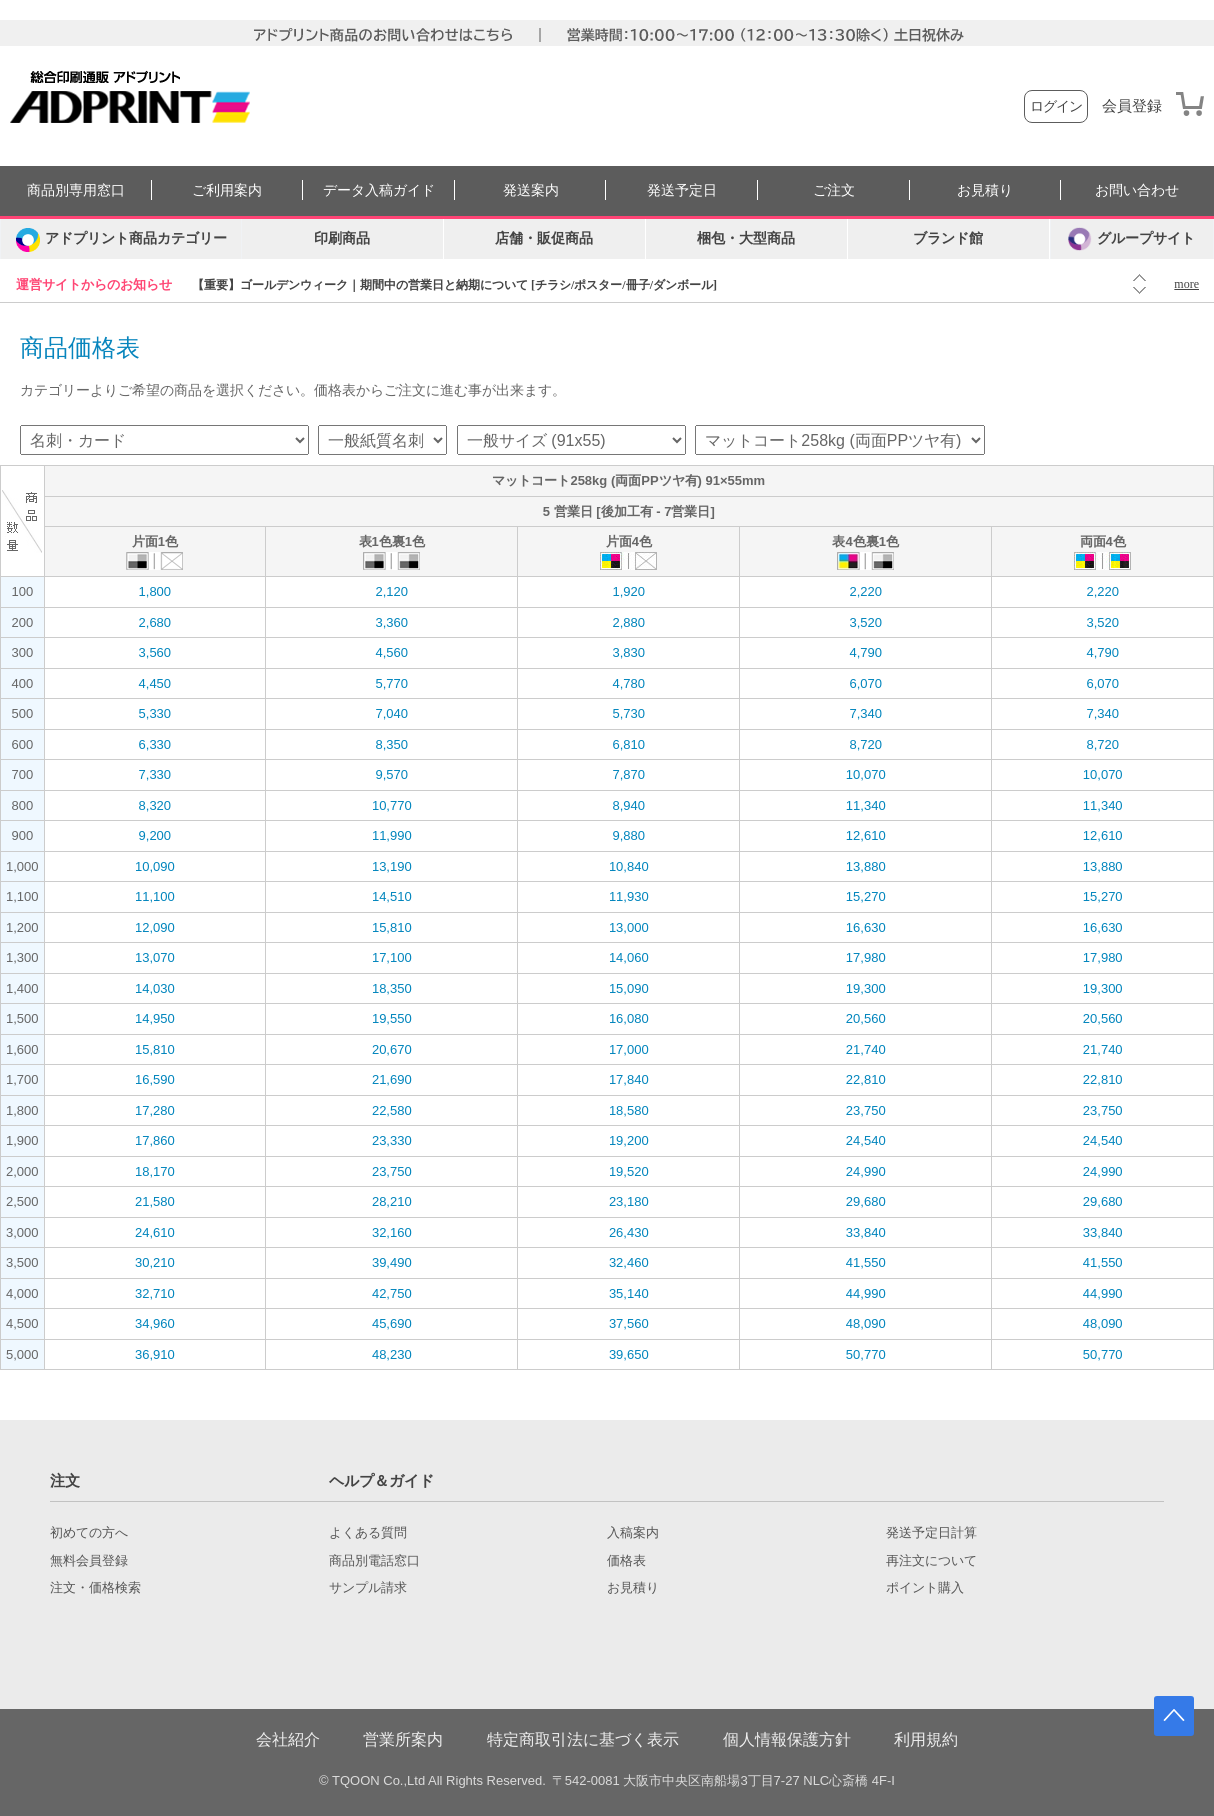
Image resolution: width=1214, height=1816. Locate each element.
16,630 (866, 927)
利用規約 (926, 1739)
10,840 (629, 866)
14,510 (392, 896)
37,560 (629, 1323)
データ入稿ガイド (379, 190)
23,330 (392, 1140)
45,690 (392, 1323)
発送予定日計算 (931, 1533)
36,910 (155, 1354)
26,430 (629, 1232)
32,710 (155, 1293)
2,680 (155, 622)
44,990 (866, 1293)
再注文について (931, 1561)
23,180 (629, 1201)
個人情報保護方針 (787, 1739)
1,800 (155, 591)
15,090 (629, 988)
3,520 (865, 622)
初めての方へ (89, 1533)
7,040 (392, 713)
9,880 (628, 835)
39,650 (629, 1354)
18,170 (155, 1171)
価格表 (626, 1561)
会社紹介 (288, 1739)
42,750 (392, 1293)
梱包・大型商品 (746, 238)
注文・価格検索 (95, 1588)
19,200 (629, 1140)
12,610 (866, 835)
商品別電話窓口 (374, 1561)
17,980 (866, 957)
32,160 (392, 1232)
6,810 (628, 744)
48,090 (866, 1323)
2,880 (628, 622)
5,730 (628, 713)
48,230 (392, 1354)
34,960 (155, 1323)
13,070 (155, 957)
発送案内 (531, 190)
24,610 (155, 1232)
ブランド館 (948, 238)
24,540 (866, 1140)
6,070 (865, 683)
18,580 (629, 1110)
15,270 (866, 896)
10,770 (392, 805)
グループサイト (1131, 239)
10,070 (866, 774)
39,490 (392, 1262)
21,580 (155, 1201)
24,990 (866, 1171)
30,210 (155, 1262)
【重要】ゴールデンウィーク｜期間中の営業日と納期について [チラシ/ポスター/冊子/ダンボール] (454, 285)
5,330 (155, 713)
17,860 (155, 1140)
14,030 (155, 988)
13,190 (392, 866)
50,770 (866, 1354)
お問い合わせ (1137, 190)
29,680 (866, 1201)
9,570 (392, 774)
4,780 (628, 683)
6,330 (155, 744)
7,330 (155, 774)
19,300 (866, 988)
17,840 (629, 1079)
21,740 (866, 1049)
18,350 (392, 988)
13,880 (866, 866)
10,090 (155, 866)
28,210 (392, 1201)
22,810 (866, 1079)
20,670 (392, 1049)
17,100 (392, 957)
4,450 (155, 683)
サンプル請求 (368, 1588)
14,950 (155, 1018)
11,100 (155, 896)
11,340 (866, 805)
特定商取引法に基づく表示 (583, 1739)
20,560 (866, 1018)
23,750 (866, 1110)
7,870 (628, 774)
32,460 (629, 1262)
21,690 (392, 1079)
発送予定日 (682, 190)
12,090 (155, 927)
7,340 (865, 713)
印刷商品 (342, 238)
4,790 (865, 652)
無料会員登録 (89, 1561)
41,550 (866, 1262)
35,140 (629, 1293)
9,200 (155, 835)
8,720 (865, 744)
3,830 (628, 652)
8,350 (392, 744)
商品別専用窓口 (76, 190)
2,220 (865, 591)
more (1186, 284)
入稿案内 (633, 1533)
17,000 (629, 1049)
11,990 (392, 835)
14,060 (629, 957)
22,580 (392, 1110)
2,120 (392, 591)
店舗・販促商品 (544, 238)
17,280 (155, 1110)
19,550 (392, 1018)
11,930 (629, 896)
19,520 (629, 1171)
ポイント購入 (925, 1588)
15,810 (392, 927)
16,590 (155, 1079)
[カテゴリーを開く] (121, 239)
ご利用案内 (227, 190)
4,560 (392, 652)
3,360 (392, 622)
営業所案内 (403, 1739)
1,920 (628, 591)
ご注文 (834, 190)
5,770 (392, 683)
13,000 (629, 927)
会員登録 (1132, 106)
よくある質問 (368, 1533)
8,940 (628, 805)
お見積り (985, 190)
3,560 (155, 652)
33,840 (866, 1232)
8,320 (155, 805)
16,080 (629, 1018)
